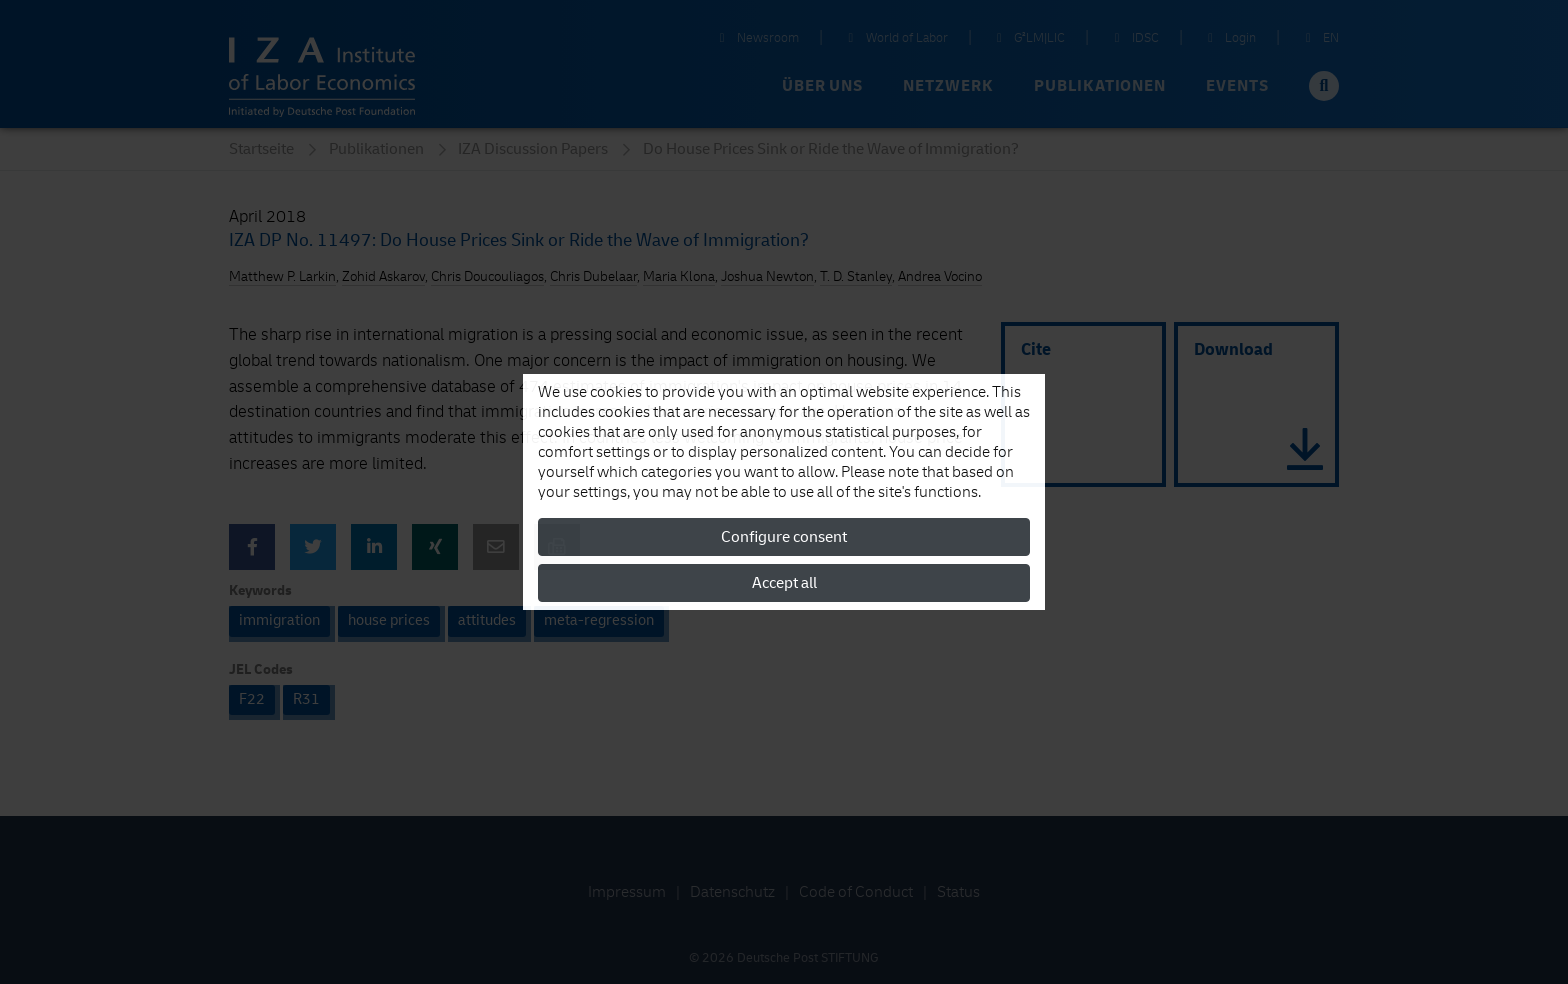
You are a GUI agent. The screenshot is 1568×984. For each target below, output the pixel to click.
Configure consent (784, 537)
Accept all (784, 583)
